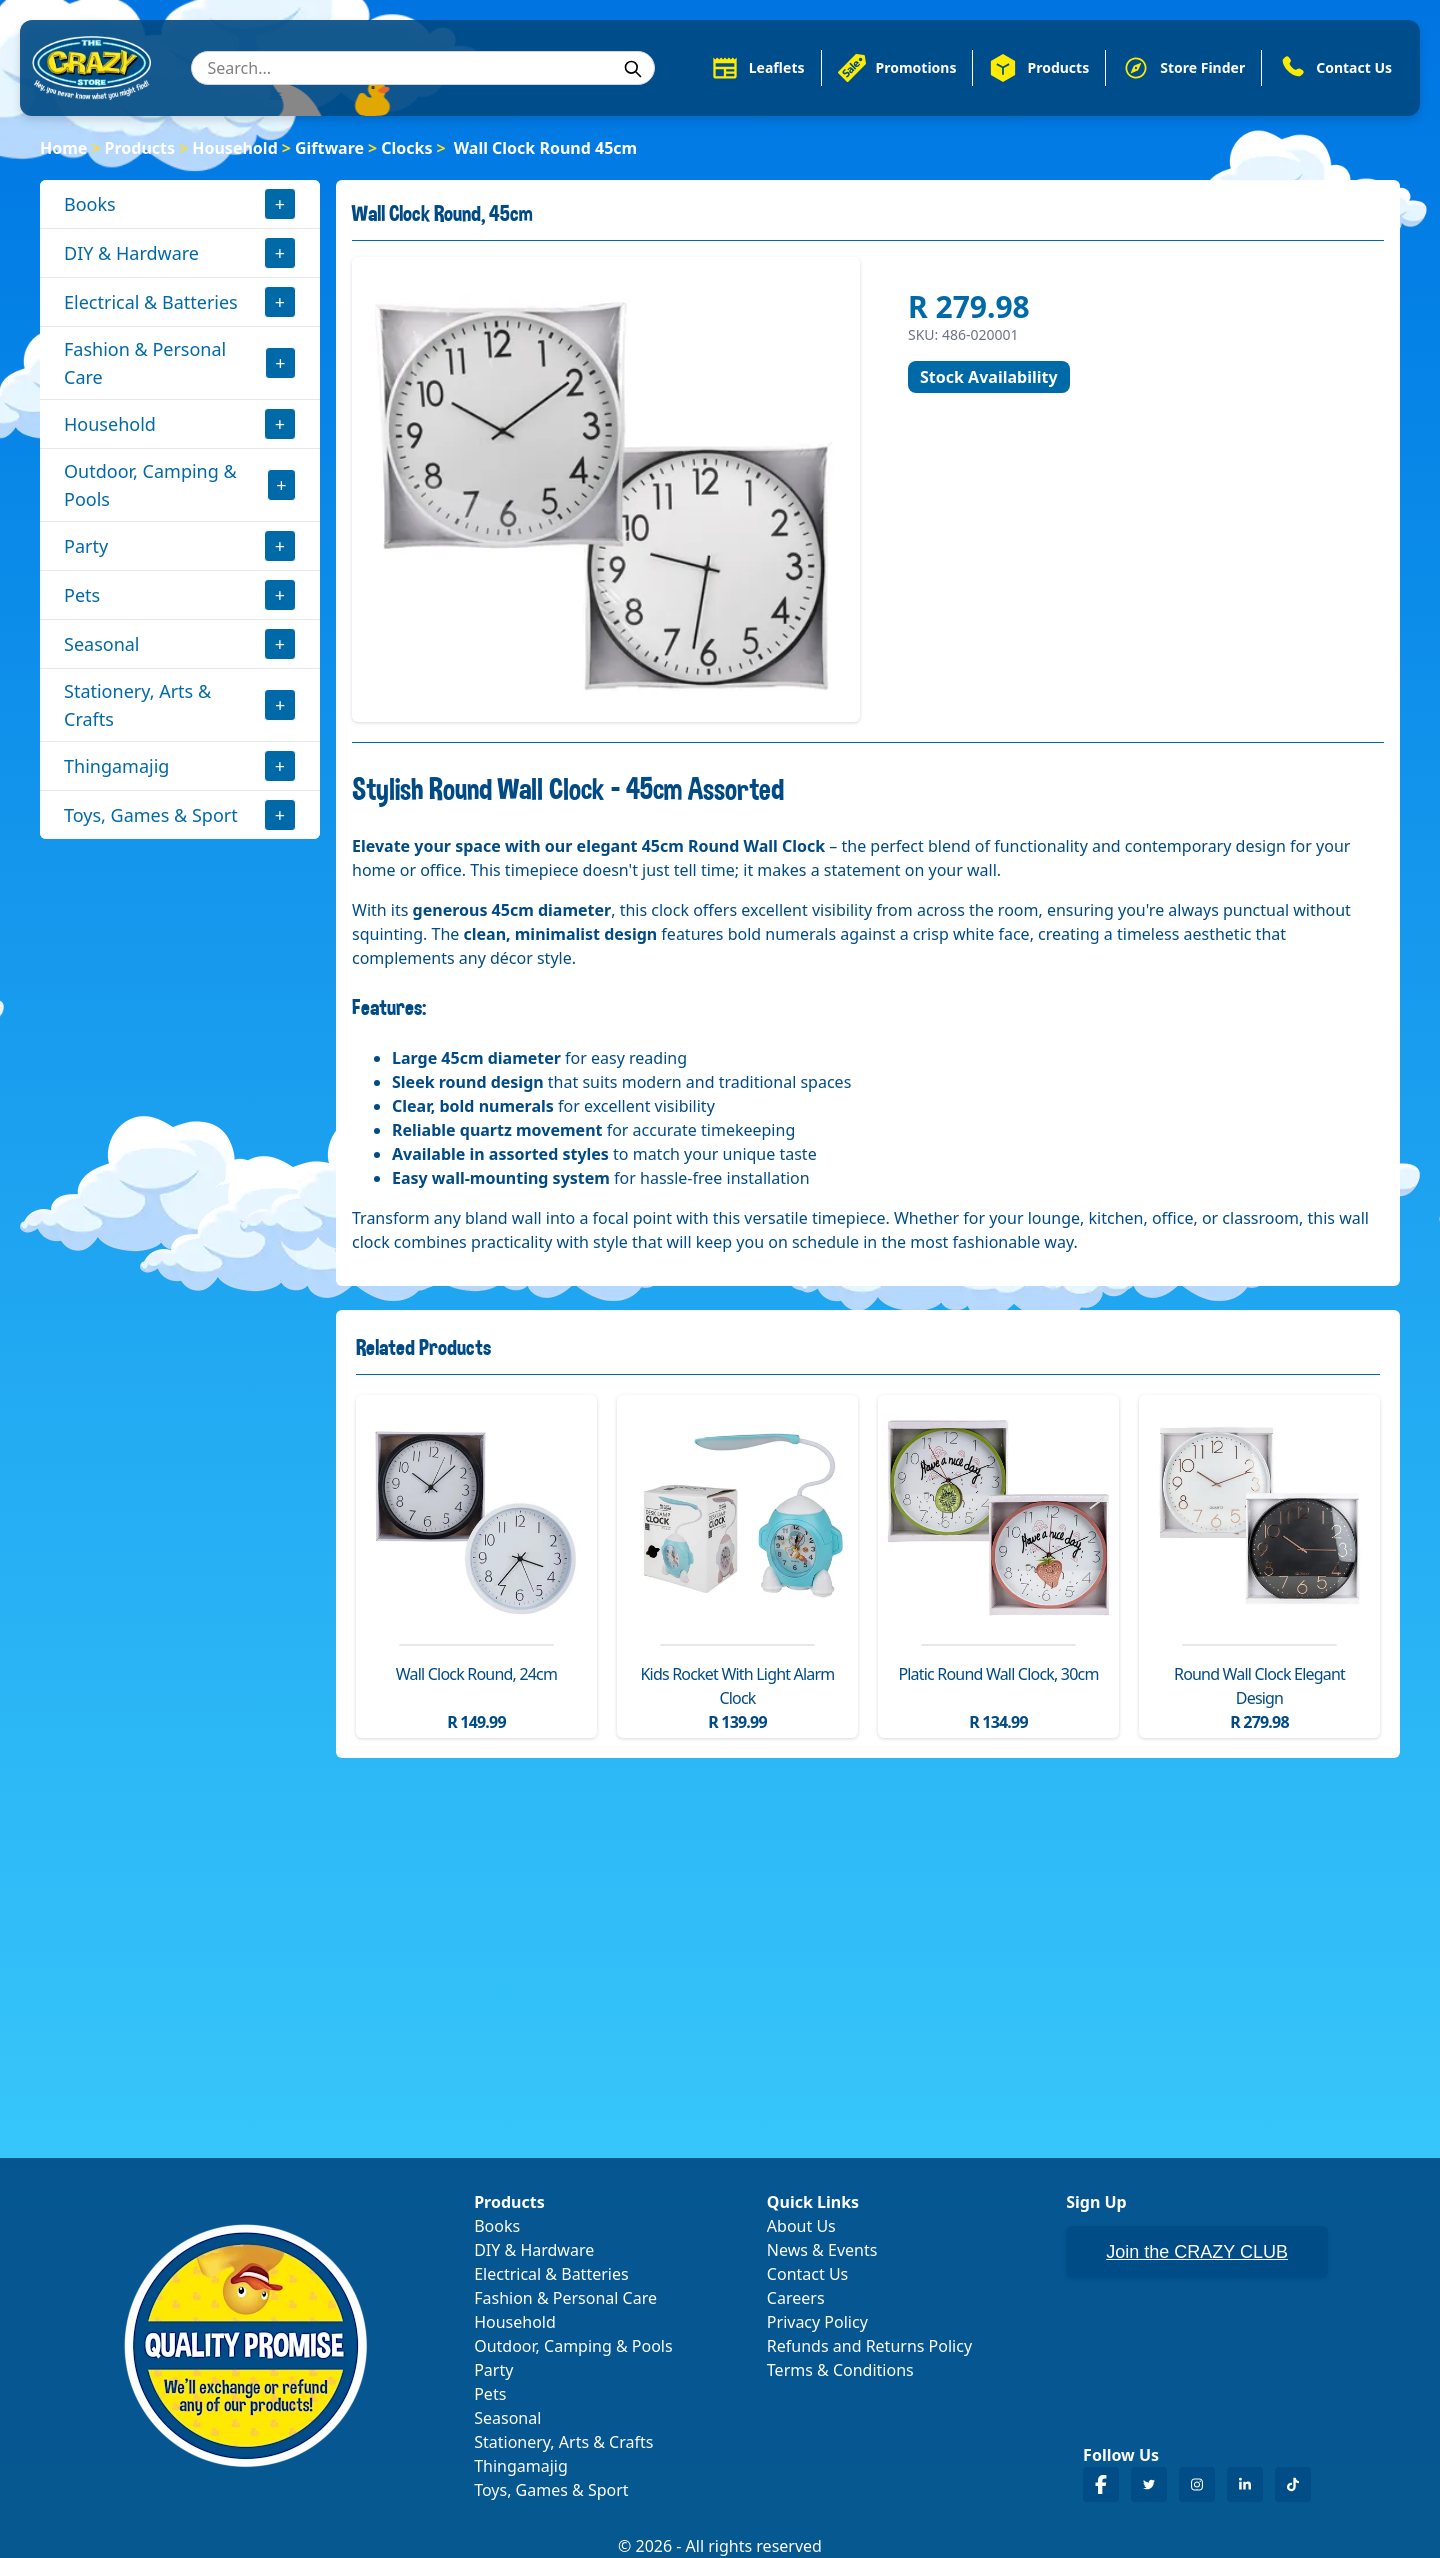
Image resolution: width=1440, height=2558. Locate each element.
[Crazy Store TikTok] (1293, 2484)
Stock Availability (989, 377)
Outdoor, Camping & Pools (150, 485)
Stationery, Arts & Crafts (137, 705)
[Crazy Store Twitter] (1149, 2484)
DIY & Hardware (131, 253)
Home (63, 148)
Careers (796, 2298)
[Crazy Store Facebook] (1101, 2484)
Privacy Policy (817, 2322)
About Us (801, 2226)
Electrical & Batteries (151, 302)
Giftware (329, 148)
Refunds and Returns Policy (869, 2346)
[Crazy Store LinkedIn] (1245, 2484)
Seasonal (102, 644)
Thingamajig (116, 766)
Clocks (406, 148)
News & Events (822, 2250)
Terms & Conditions (840, 2370)
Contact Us (807, 2274)
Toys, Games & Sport (151, 815)
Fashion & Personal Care (145, 363)
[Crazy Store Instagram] (1197, 2484)
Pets (82, 595)
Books (90, 204)
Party (86, 546)
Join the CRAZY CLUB (1197, 2252)
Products (140, 148)
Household (235, 148)
